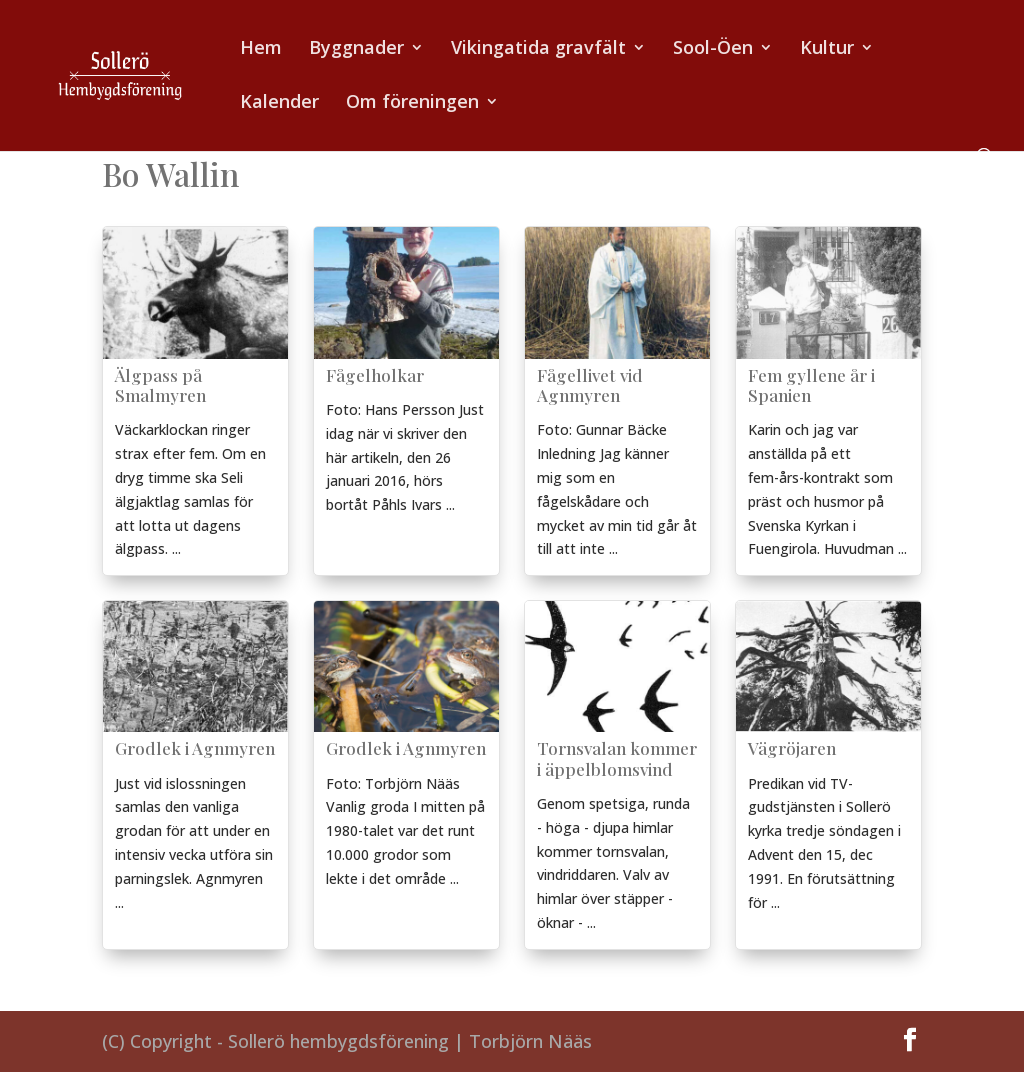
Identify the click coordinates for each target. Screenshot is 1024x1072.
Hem (261, 49)
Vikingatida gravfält (538, 49)
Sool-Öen (713, 49)
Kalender (279, 103)
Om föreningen (412, 103)
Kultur (827, 49)
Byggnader (356, 49)
